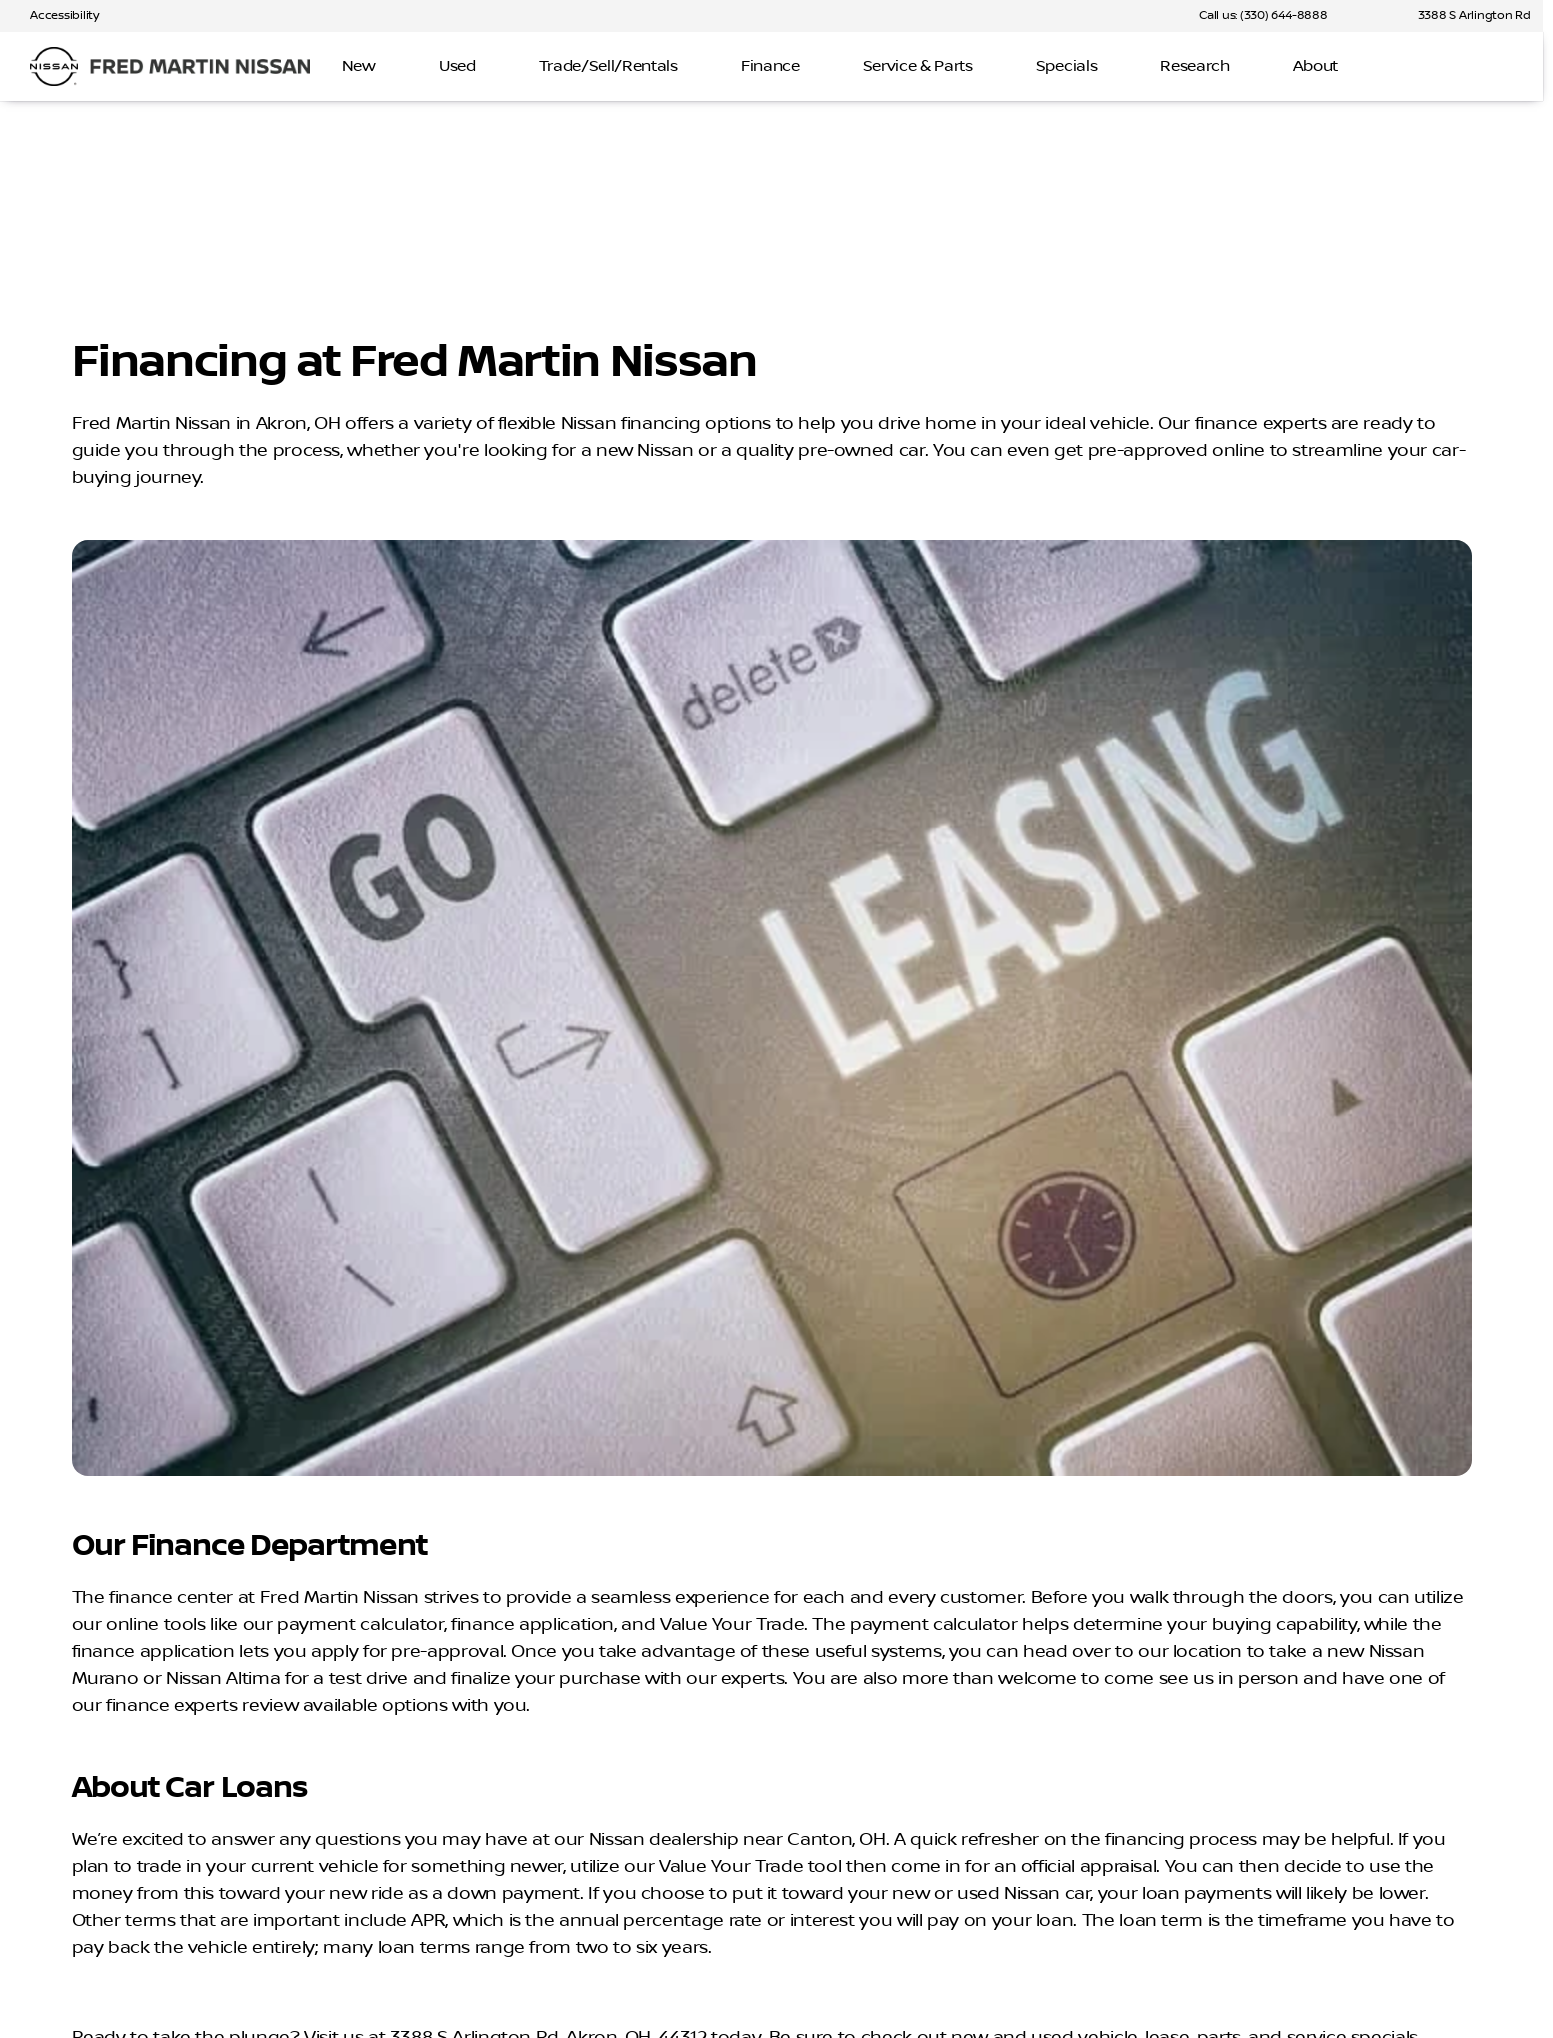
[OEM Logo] (54, 67)
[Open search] (1497, 67)
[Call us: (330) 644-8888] (1263, 16)
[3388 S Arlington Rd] (1465, 16)
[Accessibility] (55, 16)
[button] (1372, 16)
